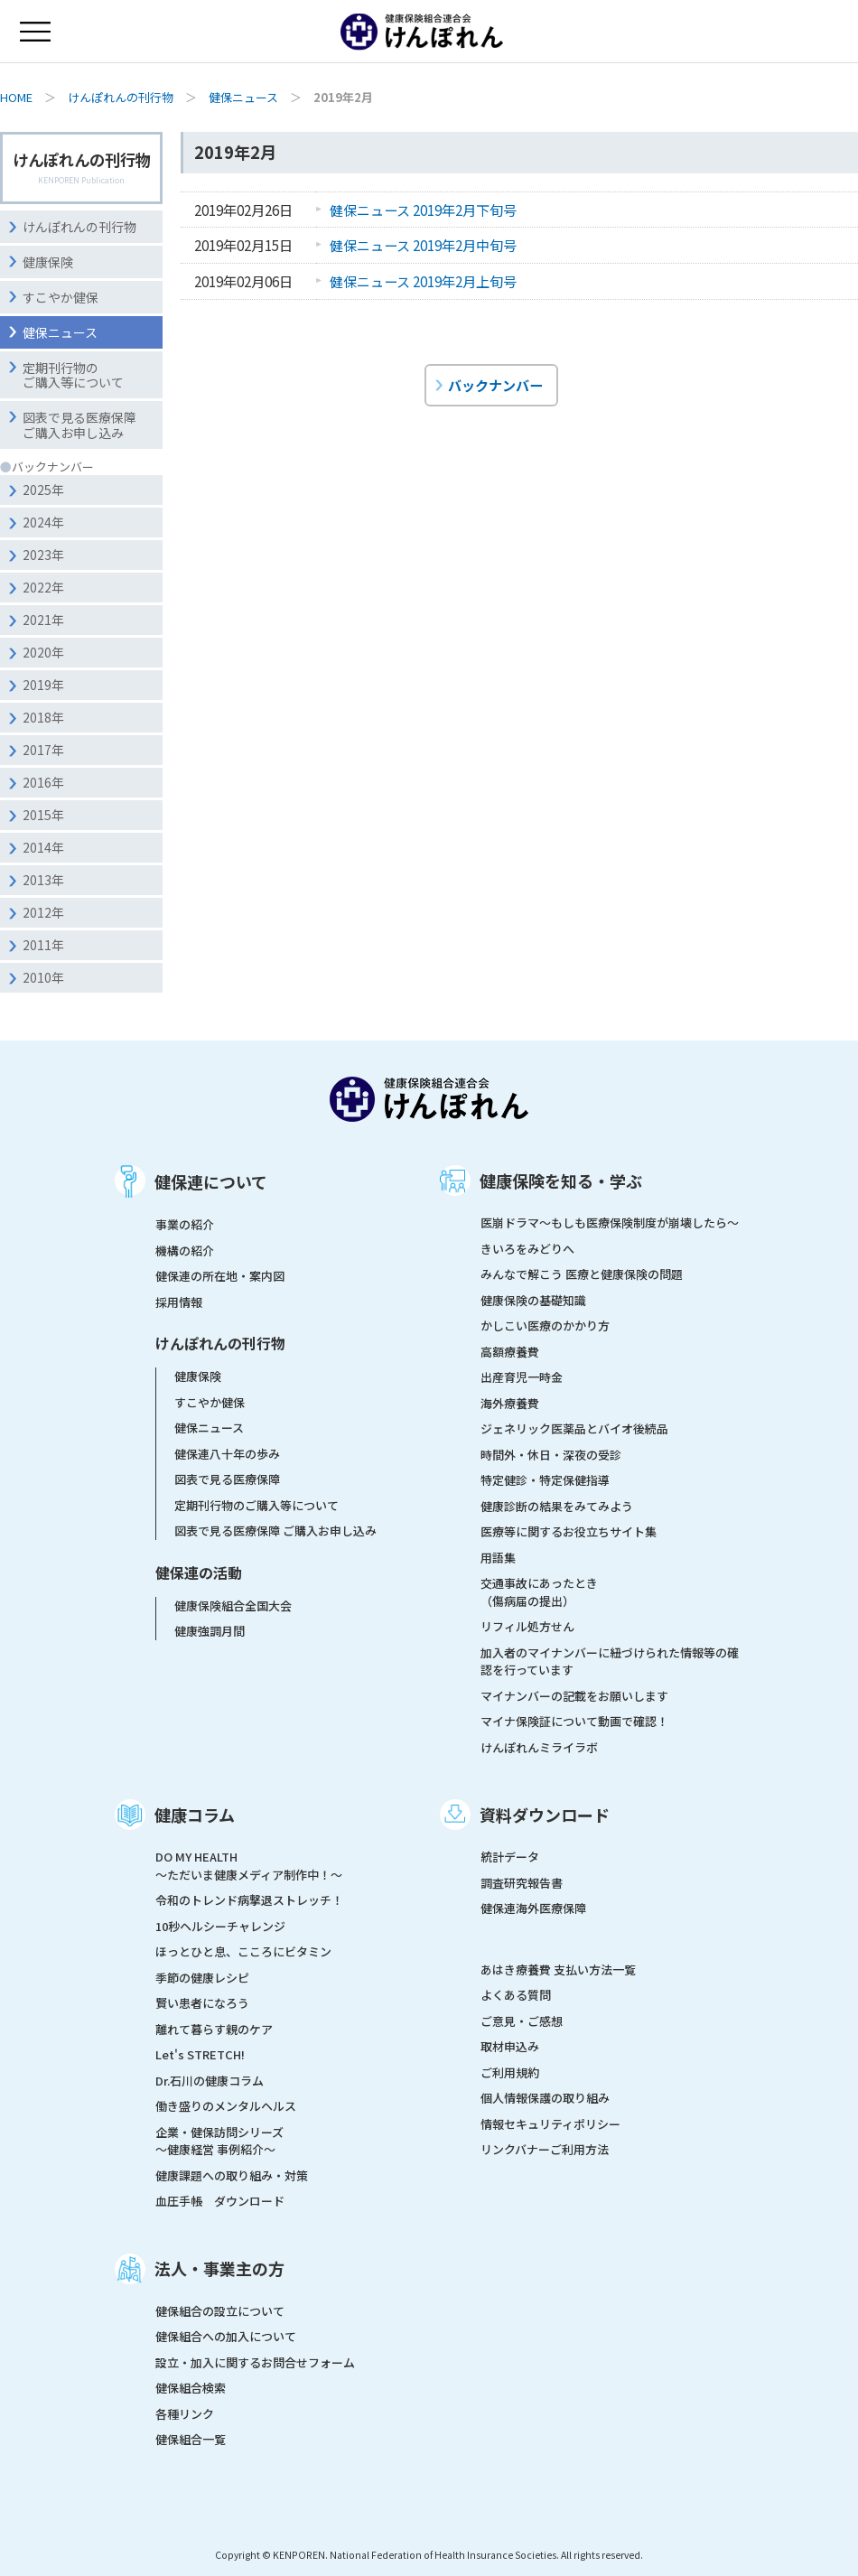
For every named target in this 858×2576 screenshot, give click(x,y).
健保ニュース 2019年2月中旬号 (423, 245)
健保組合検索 (190, 2387)
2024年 (43, 522)
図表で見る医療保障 (227, 1479)
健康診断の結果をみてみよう (556, 1506)
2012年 (43, 912)
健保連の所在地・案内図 (219, 1275)
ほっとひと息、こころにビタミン (243, 1951)
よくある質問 (515, 1994)
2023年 (43, 555)
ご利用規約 (509, 2072)
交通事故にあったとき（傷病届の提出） (539, 1592)
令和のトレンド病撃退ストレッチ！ (249, 1900)
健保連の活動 (198, 1572)
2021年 (43, 620)
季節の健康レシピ (202, 1977)
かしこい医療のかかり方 (545, 1325)
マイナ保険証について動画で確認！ (574, 1721)
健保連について (210, 1181)
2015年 (43, 815)
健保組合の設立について (219, 2310)
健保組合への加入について (225, 2336)
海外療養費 (509, 1403)
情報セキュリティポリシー (550, 2124)
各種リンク (184, 2413)
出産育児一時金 (521, 1377)
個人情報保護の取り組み (545, 2097)
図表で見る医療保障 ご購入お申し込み (275, 1530)
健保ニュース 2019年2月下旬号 (423, 209)
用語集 (498, 1557)
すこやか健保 (60, 297)
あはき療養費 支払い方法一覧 (558, 1969)
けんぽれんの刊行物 (120, 97)
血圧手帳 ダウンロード (219, 2200)
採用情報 (178, 1302)
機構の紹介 (184, 1250)
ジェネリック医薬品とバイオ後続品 (574, 1428)
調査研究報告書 (521, 1882)
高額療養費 (509, 1351)
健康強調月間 (209, 1630)
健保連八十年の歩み (227, 1453)
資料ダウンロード (545, 1814)
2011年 (43, 945)
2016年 (43, 782)
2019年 (43, 685)
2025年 (43, 490)
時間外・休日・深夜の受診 (550, 1454)
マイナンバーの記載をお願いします (574, 1695)
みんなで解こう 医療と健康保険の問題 (581, 1274)
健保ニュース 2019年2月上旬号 (423, 281)
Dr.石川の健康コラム (209, 2080)
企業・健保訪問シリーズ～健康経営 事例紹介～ (219, 2141)
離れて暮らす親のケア (214, 2029)
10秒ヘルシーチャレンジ (220, 1926)
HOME (16, 97)
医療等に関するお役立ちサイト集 (568, 1531)
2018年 (43, 717)
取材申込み (509, 2046)
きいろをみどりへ (527, 1248)
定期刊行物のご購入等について (73, 375)
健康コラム (194, 1814)
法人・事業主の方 (219, 2268)
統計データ (509, 1856)
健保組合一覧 (190, 2439)
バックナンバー (495, 385)
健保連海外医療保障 (533, 1908)
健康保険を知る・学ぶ (561, 1180)
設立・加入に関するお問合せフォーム (255, 2362)
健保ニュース (243, 97)
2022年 (43, 587)
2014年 (43, 847)
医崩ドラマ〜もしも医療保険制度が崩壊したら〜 (609, 1222)
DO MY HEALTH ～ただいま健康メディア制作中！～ (248, 1865)
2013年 (43, 880)
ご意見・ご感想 (521, 2021)
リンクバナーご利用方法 (544, 2149)
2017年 (43, 750)
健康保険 (48, 262)
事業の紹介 (184, 1224)
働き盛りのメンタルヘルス (225, 2105)
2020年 (43, 652)
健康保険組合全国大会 (233, 1605)
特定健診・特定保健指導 (545, 1480)
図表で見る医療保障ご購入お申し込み (79, 425)
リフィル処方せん (527, 1626)
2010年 (43, 977)
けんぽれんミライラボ (539, 1747)
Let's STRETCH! (200, 2054)
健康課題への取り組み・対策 (231, 2175)
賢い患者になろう (202, 2002)
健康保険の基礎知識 (533, 1300)
